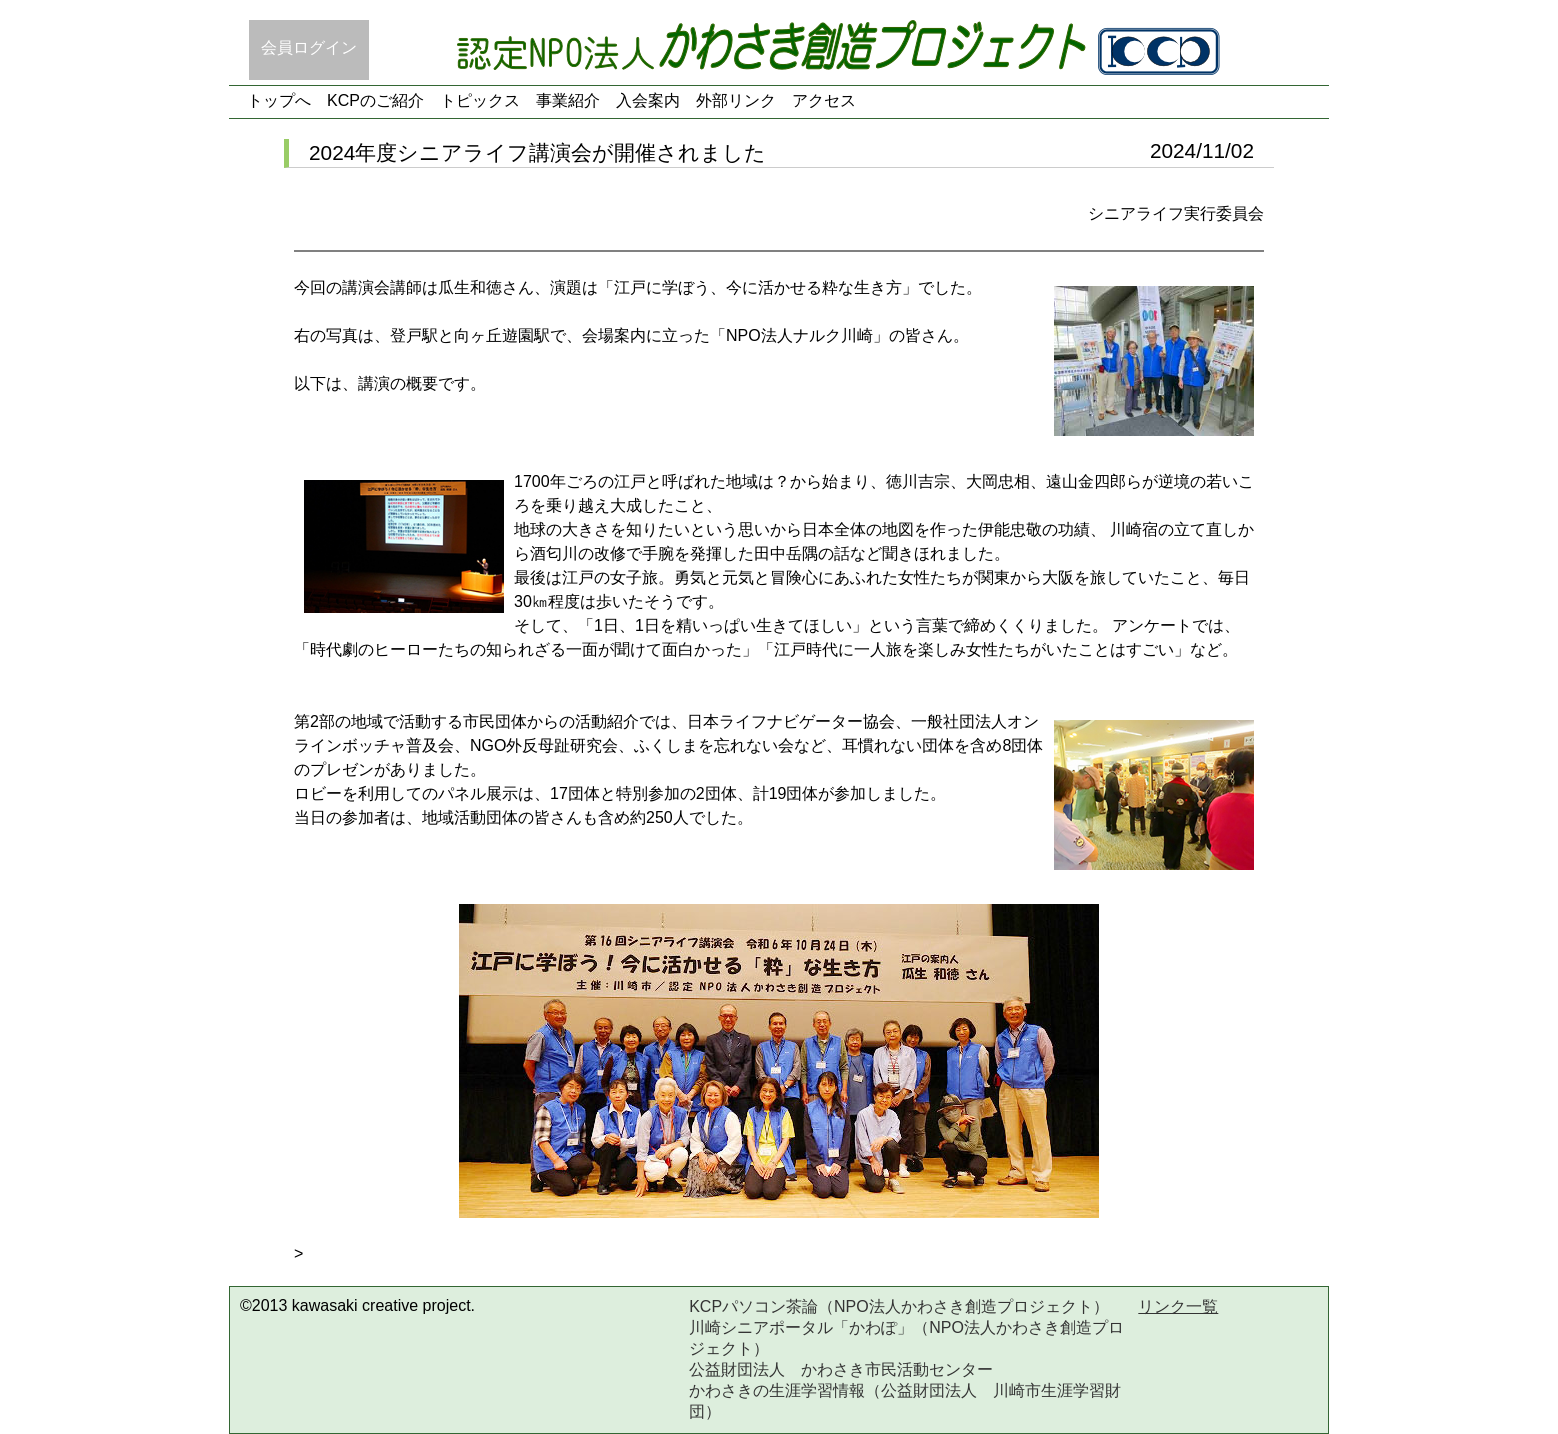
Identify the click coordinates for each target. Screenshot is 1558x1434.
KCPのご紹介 (375, 100)
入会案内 (648, 100)
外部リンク (736, 100)
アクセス (824, 100)
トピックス (480, 100)
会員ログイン (309, 47)
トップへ (279, 100)
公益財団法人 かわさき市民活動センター (841, 1369)
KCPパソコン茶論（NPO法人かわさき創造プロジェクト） (899, 1306)
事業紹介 (568, 100)
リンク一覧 (1178, 1306)
